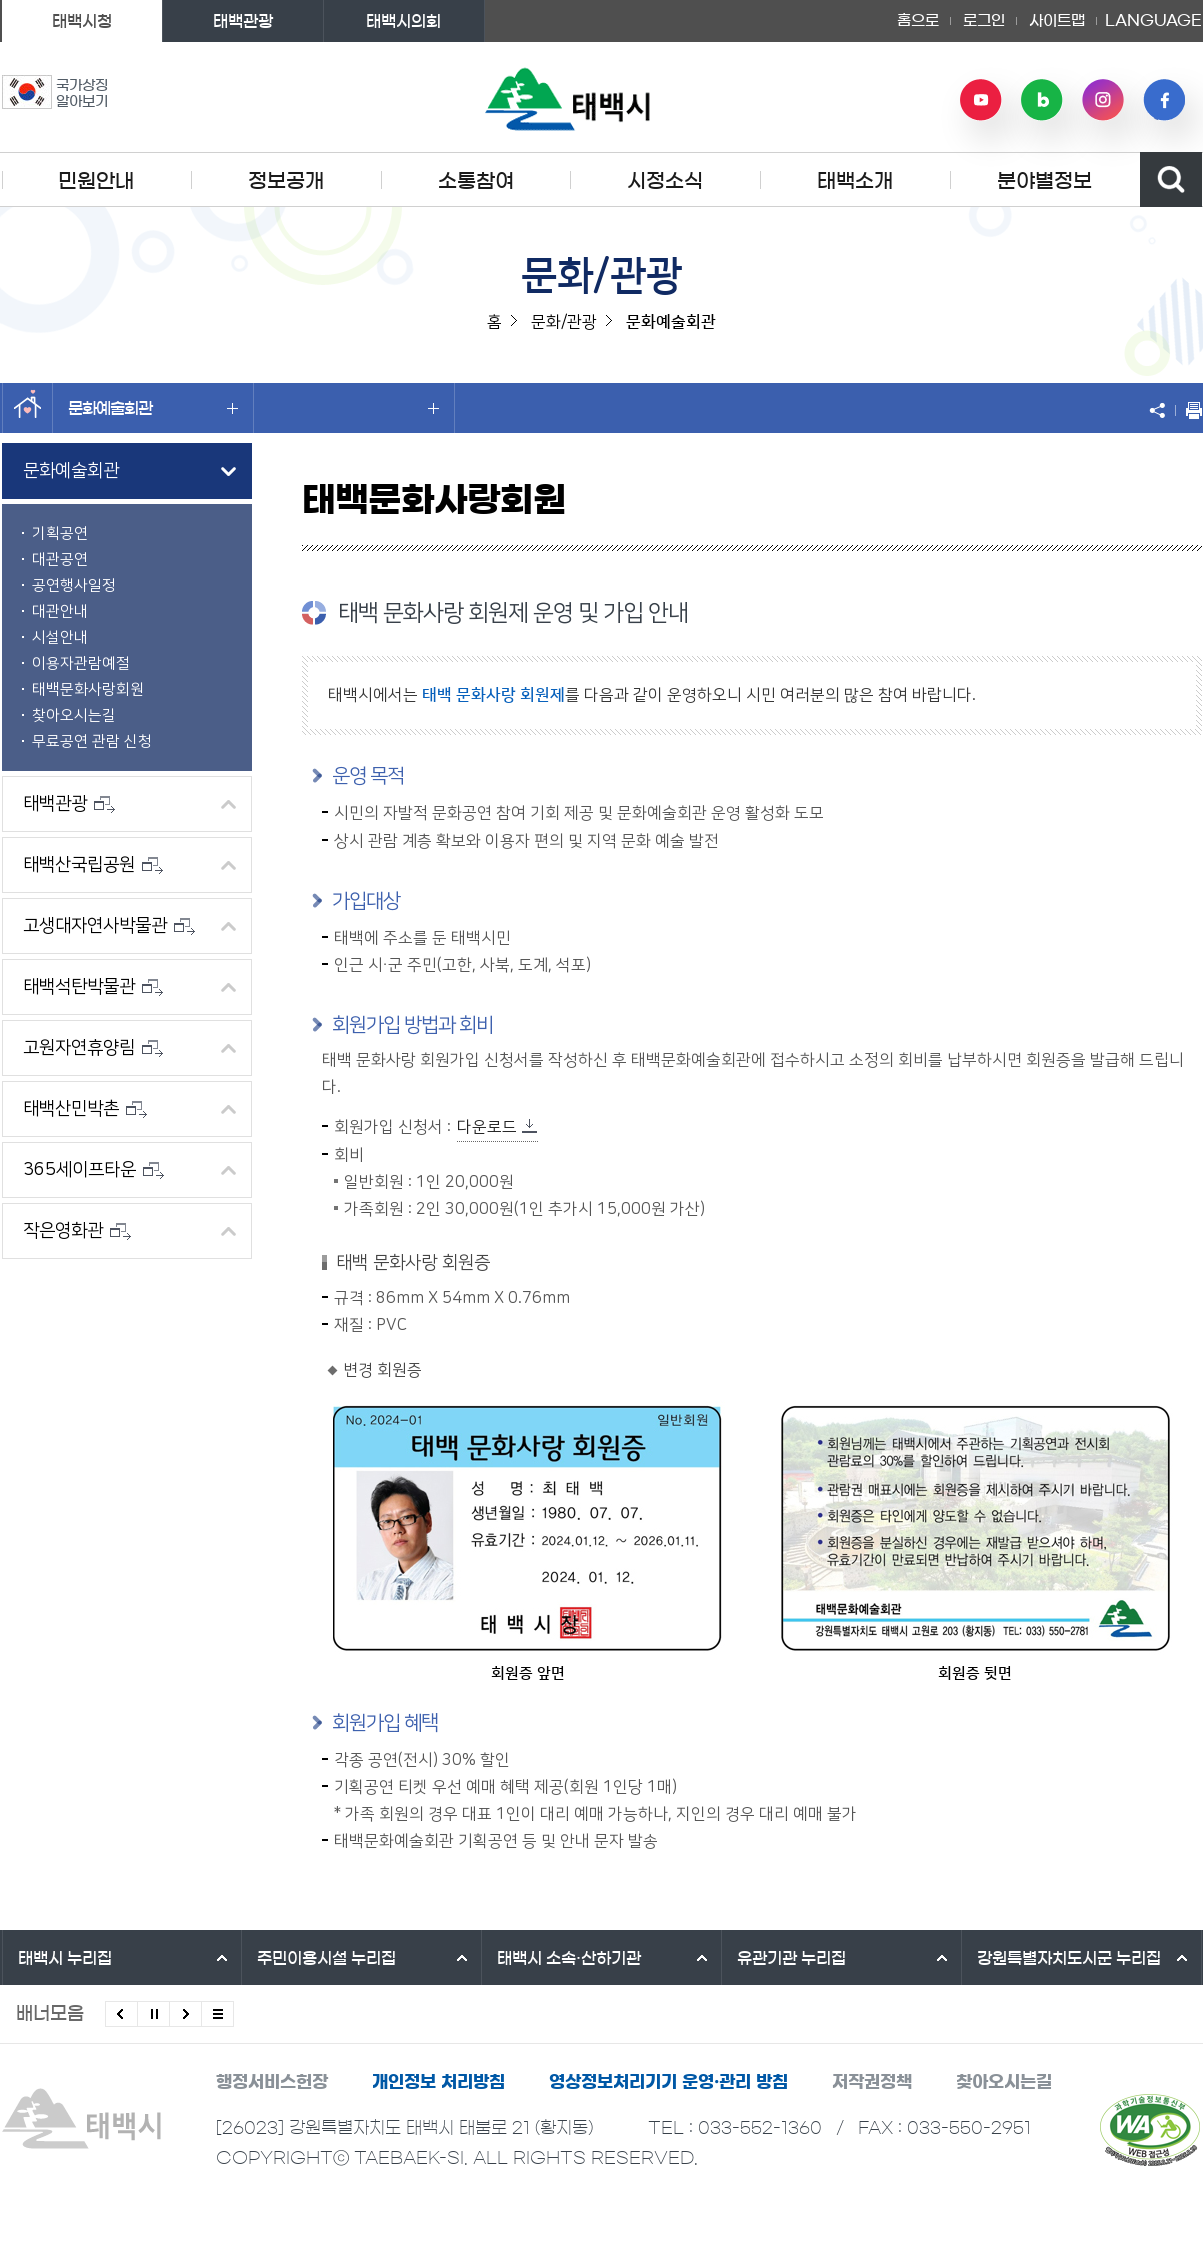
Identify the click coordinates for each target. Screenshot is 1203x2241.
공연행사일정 (74, 585)
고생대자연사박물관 (109, 926)
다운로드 (487, 1127)
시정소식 (665, 181)
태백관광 (243, 21)
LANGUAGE (1153, 21)
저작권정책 (872, 2081)
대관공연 (60, 559)
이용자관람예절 (81, 663)
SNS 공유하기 (1162, 410)
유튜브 (981, 100)
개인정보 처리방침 (438, 2081)
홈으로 (918, 20)
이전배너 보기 (121, 2014)
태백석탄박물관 (93, 987)
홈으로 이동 (27, 408)
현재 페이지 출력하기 (1189, 410)
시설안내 (60, 637)
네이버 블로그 (1042, 100)
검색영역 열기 (1171, 179)
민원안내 (96, 181)
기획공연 (60, 533)
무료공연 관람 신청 (92, 741)
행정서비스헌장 (272, 2081)
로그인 (984, 20)
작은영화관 (77, 1231)
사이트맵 (1057, 20)
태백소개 (855, 181)
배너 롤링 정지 (153, 2014)
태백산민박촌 (85, 1109)
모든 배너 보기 (217, 2014)
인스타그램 (1103, 100)
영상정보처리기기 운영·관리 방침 (668, 2081)
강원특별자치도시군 (1069, 1958)
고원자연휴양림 (93, 1048)
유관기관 (791, 1958)
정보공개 (286, 181)
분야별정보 (1044, 181)
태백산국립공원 (93, 865)
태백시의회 (403, 21)
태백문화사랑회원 (88, 689)
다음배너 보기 (185, 2014)
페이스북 (1164, 100)
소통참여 (476, 181)
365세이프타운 (93, 1170)
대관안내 (60, 611)
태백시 (65, 1958)
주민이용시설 (326, 1958)
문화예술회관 (153, 408)
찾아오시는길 (74, 715)
